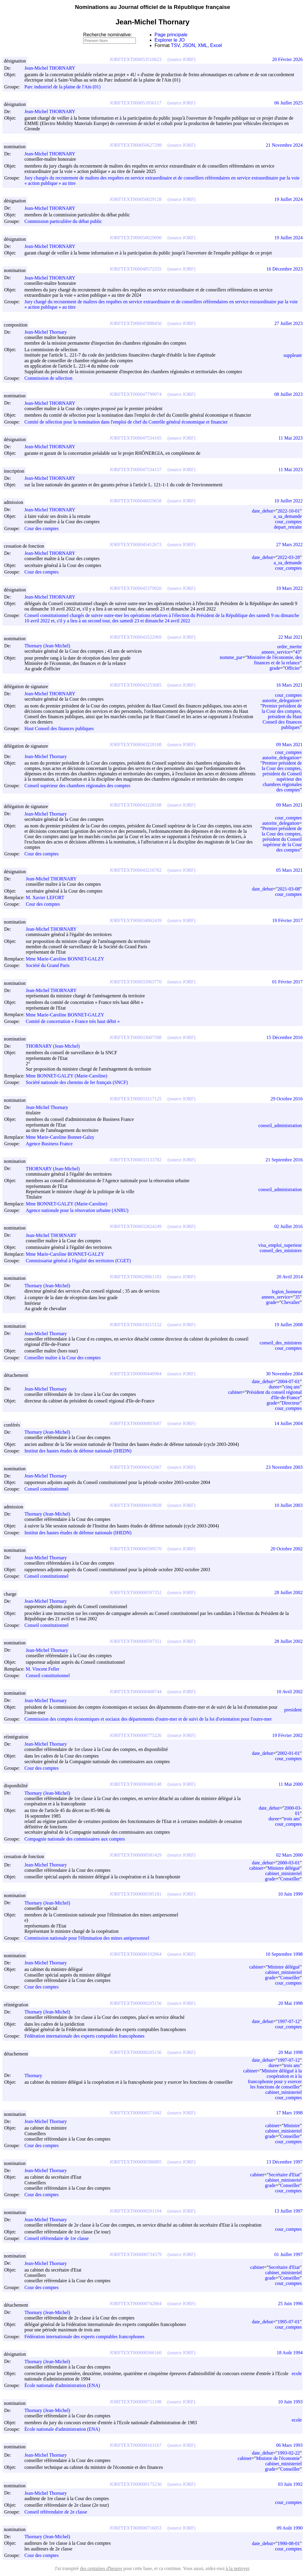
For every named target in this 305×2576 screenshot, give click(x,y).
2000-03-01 (289, 1862)
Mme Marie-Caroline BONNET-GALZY (67, 958)
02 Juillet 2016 (288, 1226)
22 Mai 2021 (290, 637)
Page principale (171, 34)
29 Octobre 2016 (286, 1098)
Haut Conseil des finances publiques (59, 728)
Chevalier (290, 1302)
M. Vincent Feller (45, 1668)
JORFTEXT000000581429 (135, 1855)
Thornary (36, 2075)
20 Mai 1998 (290, 2003)
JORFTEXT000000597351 (135, 1641)
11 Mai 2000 (290, 1784)
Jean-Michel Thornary (48, 332)
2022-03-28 (289, 557)
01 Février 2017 (287, 981)
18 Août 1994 (290, 2352)
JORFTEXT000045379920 (135, 588)
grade (275, 668)
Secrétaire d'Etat (284, 2174)
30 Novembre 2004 (284, 1373)
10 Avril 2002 (289, 1691)
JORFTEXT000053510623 (135, 59)
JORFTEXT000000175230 (135, 2484)
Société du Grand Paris (47, 965)
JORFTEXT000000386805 (135, 2161)
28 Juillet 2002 (288, 1592)
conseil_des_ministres (281, 1250)
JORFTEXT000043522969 (135, 637)
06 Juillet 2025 (288, 102)
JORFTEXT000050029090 (135, 237)
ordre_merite (289, 646)
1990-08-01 (289, 2543)
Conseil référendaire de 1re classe (56, 2238)
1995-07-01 (289, 2321)
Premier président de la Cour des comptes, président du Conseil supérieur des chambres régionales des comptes (282, 776)
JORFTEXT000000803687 (135, 1423)
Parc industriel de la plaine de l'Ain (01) (62, 86)
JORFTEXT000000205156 (135, 2003)
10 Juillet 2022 (288, 500)
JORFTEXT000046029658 (135, 500)
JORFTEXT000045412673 (135, 544)
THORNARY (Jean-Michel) (55, 1046)
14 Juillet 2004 (288, 1423)
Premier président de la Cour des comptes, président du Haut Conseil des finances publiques (282, 716)
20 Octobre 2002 (286, 1548)
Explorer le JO (170, 40)
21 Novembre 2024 (284, 145)
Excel (216, 45)
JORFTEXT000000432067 (135, 1467)
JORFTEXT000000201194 (135, 2210)
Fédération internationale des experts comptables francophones (84, 2036)
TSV (175, 45)
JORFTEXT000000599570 (135, 1548)
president (293, 1709)
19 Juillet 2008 (288, 1324)
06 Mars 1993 (289, 2445)
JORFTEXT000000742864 (135, 2303)
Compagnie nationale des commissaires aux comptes (74, 1838)
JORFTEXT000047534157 (135, 469)
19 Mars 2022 (289, 588)
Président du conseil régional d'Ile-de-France (274, 1395)
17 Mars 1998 (289, 2112)
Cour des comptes (41, 528)
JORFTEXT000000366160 (135, 2352)
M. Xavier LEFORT (47, 897)
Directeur (291, 1402)
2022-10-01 (289, 510)
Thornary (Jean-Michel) (49, 645)
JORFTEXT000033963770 (135, 981)
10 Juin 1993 (290, 2401)
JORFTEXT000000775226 (135, 1735)
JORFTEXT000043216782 (135, 870)
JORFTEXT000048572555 (135, 268)
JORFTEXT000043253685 (135, 685)
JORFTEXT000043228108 (135, 744)
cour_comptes (288, 521)
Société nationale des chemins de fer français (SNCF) (77, 1082)
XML (203, 45)
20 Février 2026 (287, 59)
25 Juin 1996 (290, 2303)
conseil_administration (280, 1125)
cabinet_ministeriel (283, 1873)
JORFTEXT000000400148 (135, 1784)
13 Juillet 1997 (288, 2210)
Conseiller (290, 1878)
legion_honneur (287, 1291)
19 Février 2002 (287, 1735)
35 (297, 1296)
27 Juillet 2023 (288, 323)
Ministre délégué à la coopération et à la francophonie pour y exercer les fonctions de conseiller (275, 2078)
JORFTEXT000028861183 (135, 1276)
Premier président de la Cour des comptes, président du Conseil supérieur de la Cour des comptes (282, 839)
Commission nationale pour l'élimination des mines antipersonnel (86, 1938)
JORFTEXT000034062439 (135, 920)
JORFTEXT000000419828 (135, 1505)
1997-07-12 (289, 2021)
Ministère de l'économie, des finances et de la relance (274, 660)
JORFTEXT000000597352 (135, 1592)
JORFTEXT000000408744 (135, 1691)
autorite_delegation (280, 700)
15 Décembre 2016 (284, 1037)
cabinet (235, 1392)
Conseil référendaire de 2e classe (55, 2511)
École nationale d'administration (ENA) (62, 2385)
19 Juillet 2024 (288, 199)
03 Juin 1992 (290, 2484)
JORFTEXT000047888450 (135, 323)
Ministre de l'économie (278, 2458)
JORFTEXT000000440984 (135, 1373)
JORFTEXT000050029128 (135, 199)
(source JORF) (181, 59)
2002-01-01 (289, 1753)
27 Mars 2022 (289, 544)
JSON (188, 45)
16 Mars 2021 (289, 685)
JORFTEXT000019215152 (135, 1324)
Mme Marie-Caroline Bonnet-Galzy (62, 1137)
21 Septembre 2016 (284, 1159)
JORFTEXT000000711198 (135, 2401)
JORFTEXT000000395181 (135, 1894)
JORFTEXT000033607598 (135, 1037)
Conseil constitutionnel (46, 1489)
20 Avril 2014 (289, 1276)
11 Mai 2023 (290, 437)
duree (274, 1386)
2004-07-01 (289, 1381)
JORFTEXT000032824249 (135, 1226)
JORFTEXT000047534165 (135, 437)
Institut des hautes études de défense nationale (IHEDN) (77, 1451)
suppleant (293, 355)
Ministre (292, 2125)
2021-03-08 (289, 888)
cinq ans (292, 1386)
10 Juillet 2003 (288, 1505)
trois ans (292, 1818)
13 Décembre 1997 (284, 2161)
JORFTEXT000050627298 (135, 145)
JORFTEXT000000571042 (135, 2112)
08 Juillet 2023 (288, 394)
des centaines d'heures (101, 2568)
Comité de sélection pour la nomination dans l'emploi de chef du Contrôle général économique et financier (126, 421)
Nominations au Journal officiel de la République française (152, 7)
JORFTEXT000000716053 (135, 2527)
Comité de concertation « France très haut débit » (72, 1021)
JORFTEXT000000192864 (135, 1954)
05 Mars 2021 (289, 870)
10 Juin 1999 (290, 1894)
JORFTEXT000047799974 (135, 394)
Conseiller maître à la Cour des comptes (62, 1357)
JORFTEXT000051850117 (135, 102)
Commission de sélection (48, 378)
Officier (292, 668)
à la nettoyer (237, 2568)
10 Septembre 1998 (284, 1954)
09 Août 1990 (290, 2527)
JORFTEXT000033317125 (135, 1098)
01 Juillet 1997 (288, 2254)
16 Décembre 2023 (284, 268)
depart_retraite (288, 526)
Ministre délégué (284, 1868)
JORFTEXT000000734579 (135, 2254)
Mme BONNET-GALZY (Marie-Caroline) (69, 1075)
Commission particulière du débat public (63, 221)
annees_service (276, 651)
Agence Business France (49, 1143)
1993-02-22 (289, 2452)
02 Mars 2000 (289, 1855)
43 (297, 651)
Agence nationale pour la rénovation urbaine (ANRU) (77, 1210)
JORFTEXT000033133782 (135, 1159)
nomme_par (231, 657)
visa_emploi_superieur (280, 1245)
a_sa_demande (288, 516)
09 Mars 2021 (289, 744)
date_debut (262, 510)
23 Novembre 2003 (284, 1467)
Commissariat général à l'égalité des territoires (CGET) (78, 1260)
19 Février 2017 (287, 920)
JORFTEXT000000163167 (135, 2445)
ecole (297, 2373)
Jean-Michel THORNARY (52, 68)
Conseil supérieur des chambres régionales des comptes (77, 785)
